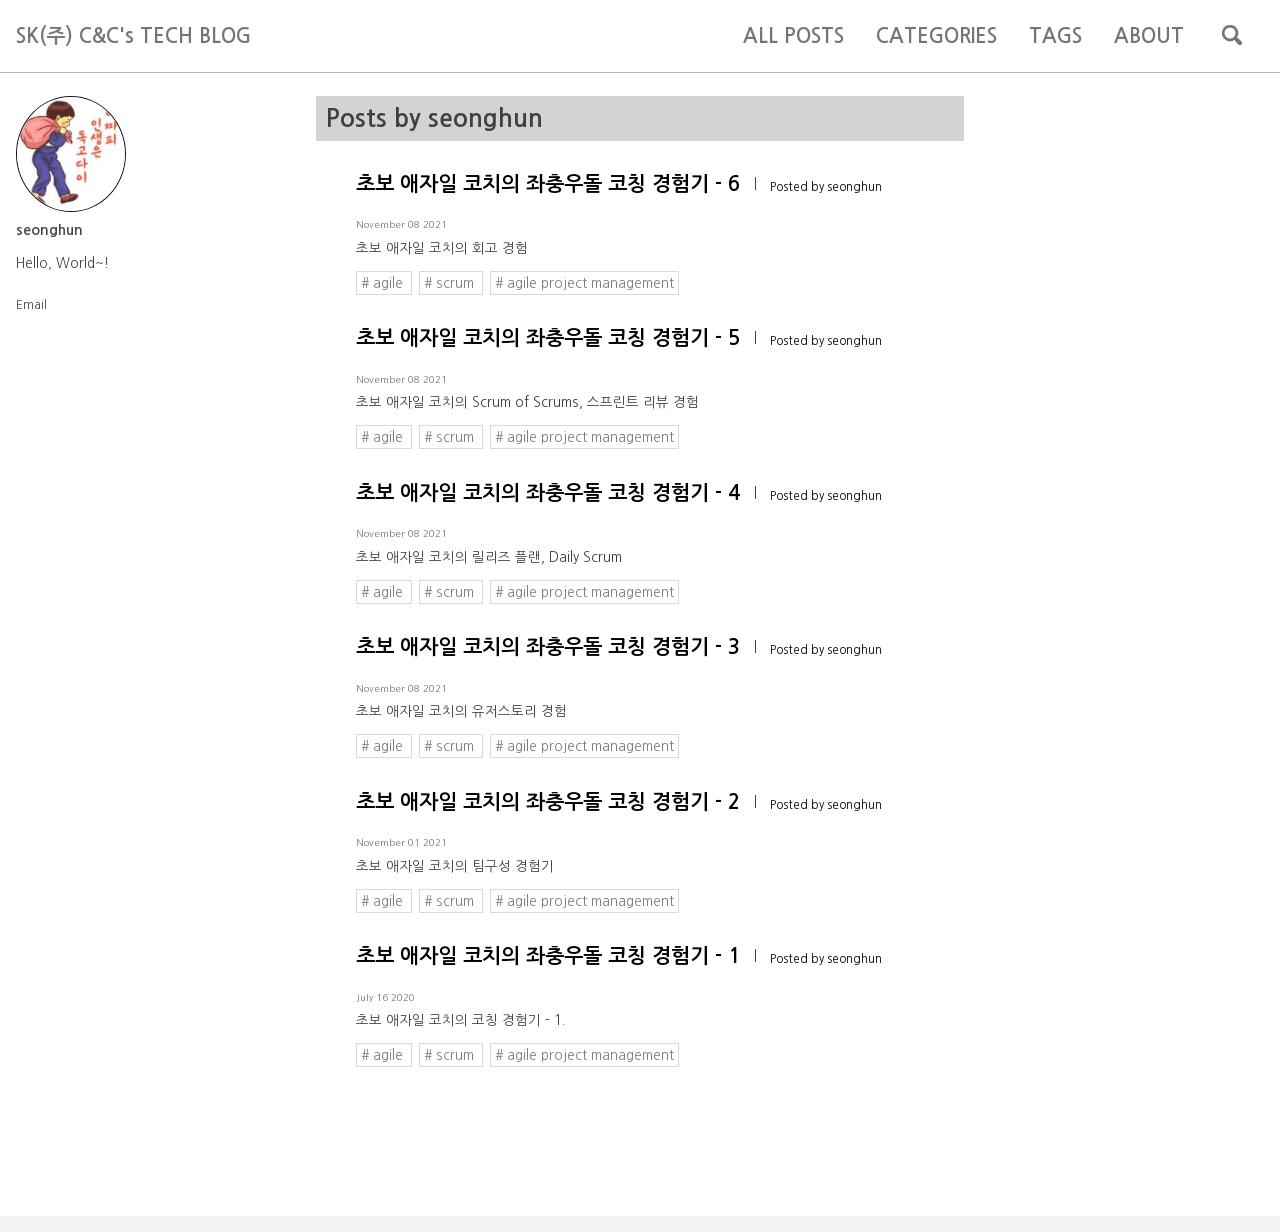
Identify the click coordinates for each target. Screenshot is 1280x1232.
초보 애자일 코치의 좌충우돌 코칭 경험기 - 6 (548, 184)
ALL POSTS (793, 36)
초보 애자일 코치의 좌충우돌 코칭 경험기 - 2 (548, 802)
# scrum (451, 283)
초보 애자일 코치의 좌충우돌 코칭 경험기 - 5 (548, 338)
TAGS (1055, 36)
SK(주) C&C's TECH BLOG (133, 36)
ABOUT (1149, 36)
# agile (384, 283)
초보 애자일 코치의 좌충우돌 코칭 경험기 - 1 (548, 956)
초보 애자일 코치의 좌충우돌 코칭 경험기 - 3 (548, 647)
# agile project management (584, 283)
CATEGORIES (936, 36)
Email (31, 304)
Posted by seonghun (826, 187)
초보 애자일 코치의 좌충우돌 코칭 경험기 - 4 (548, 493)
